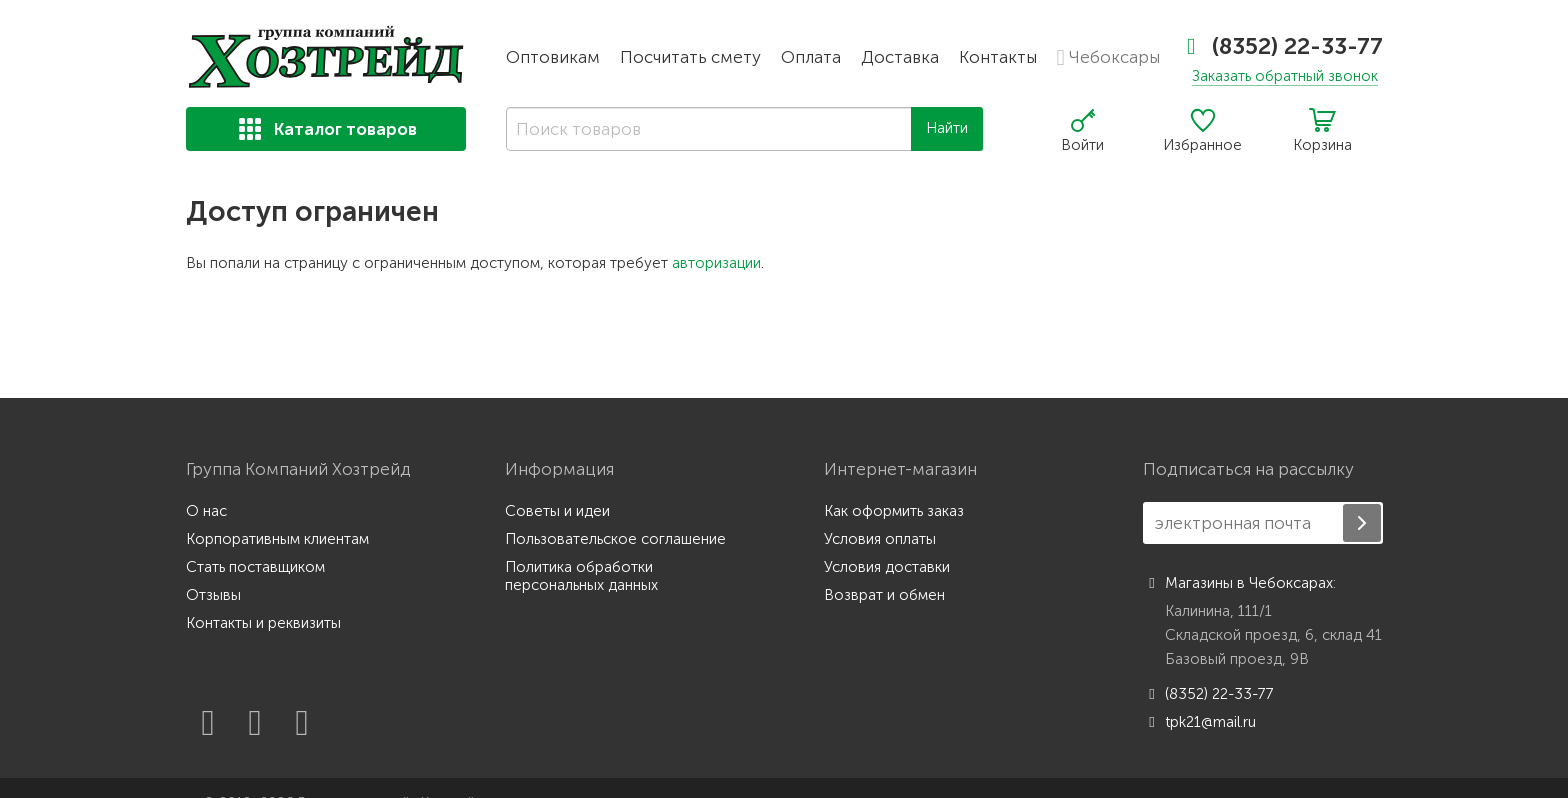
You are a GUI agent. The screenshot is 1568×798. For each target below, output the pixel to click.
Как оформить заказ (894, 511)
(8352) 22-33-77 (1284, 46)
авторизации (716, 263)
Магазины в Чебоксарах (1238, 583)
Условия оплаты (880, 539)
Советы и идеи (557, 511)
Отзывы (213, 595)
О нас (206, 511)
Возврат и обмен (884, 595)
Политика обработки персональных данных (581, 576)
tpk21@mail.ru (1200, 722)
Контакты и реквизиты (263, 623)
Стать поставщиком (255, 567)
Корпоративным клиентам (277, 539)
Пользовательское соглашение (615, 539)
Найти (947, 128)
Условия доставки (887, 567)
